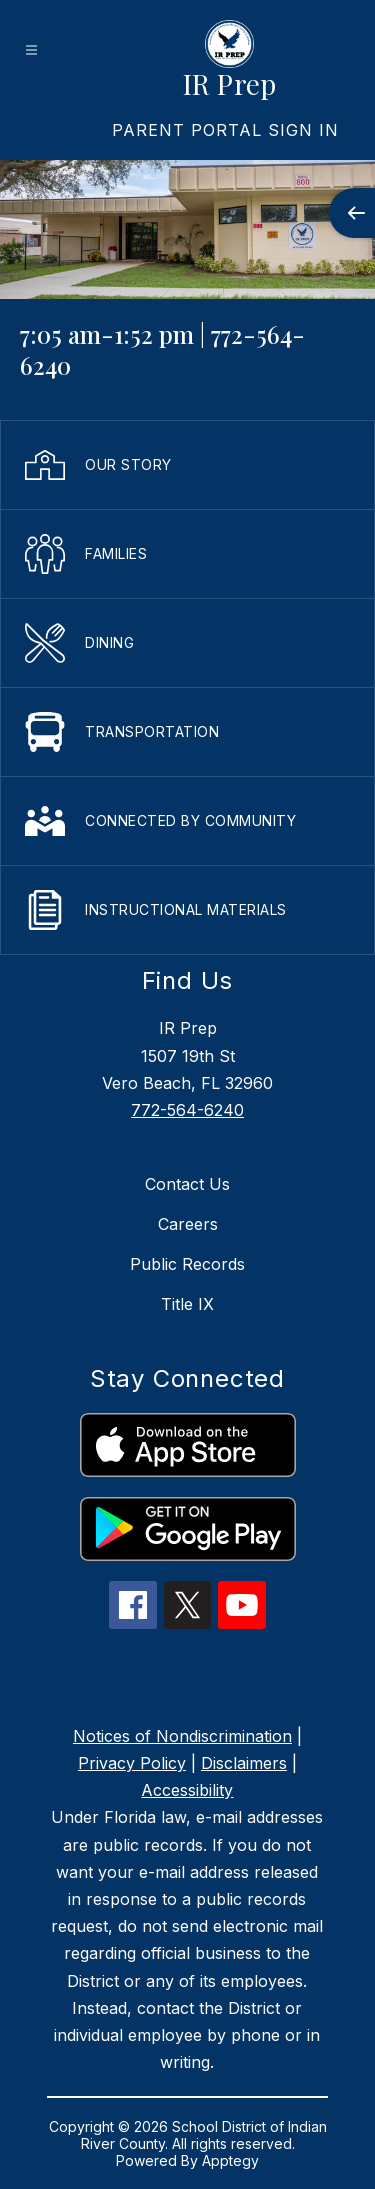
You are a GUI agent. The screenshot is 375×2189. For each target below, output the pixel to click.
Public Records (187, 1264)
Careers (188, 1224)
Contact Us (187, 1184)
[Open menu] (31, 50)
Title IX (187, 1304)
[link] (225, 130)
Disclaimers (244, 1763)
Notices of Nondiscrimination (182, 1736)
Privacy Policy (132, 1763)
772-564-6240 (187, 1110)
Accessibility (187, 1790)
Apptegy (230, 2160)
